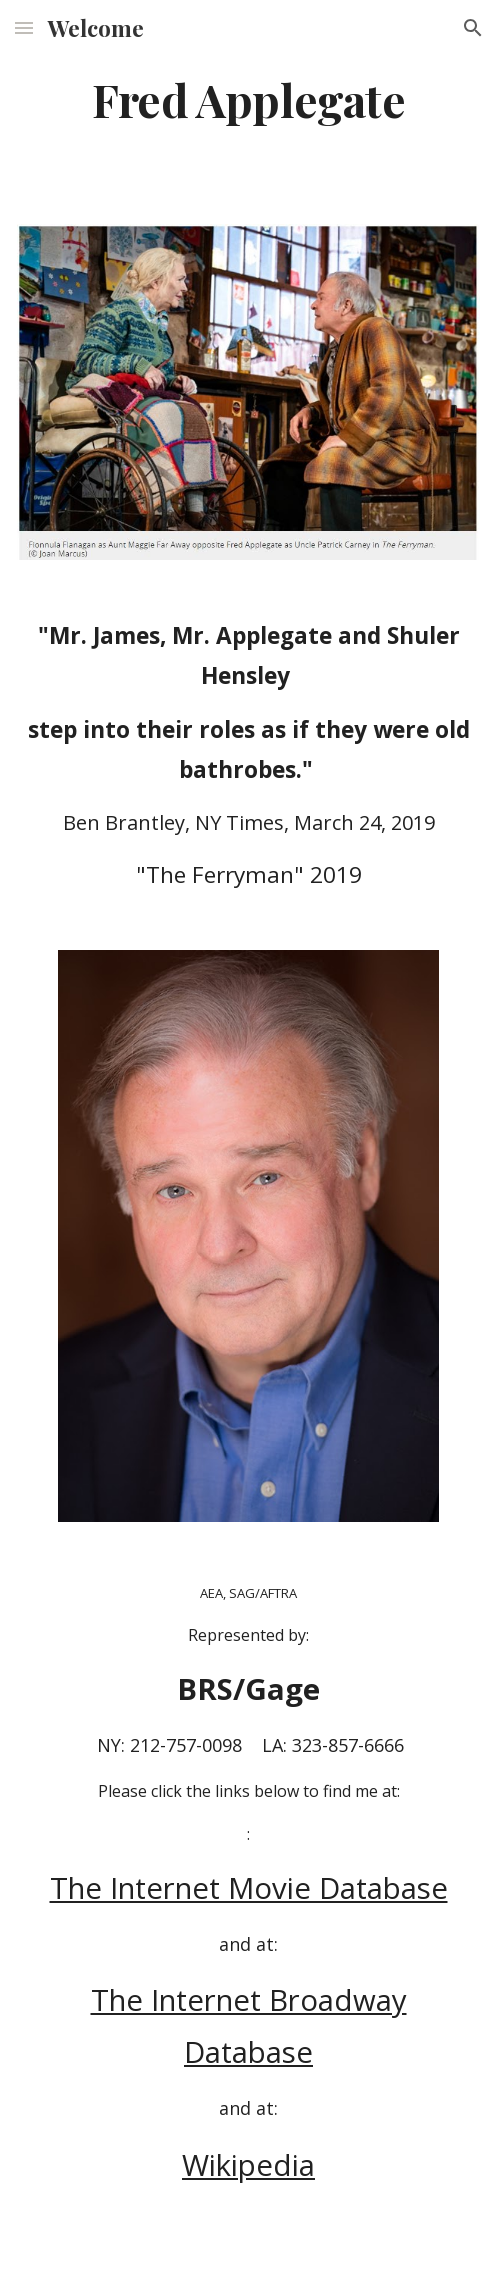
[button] (24, 27)
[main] (248, 99)
